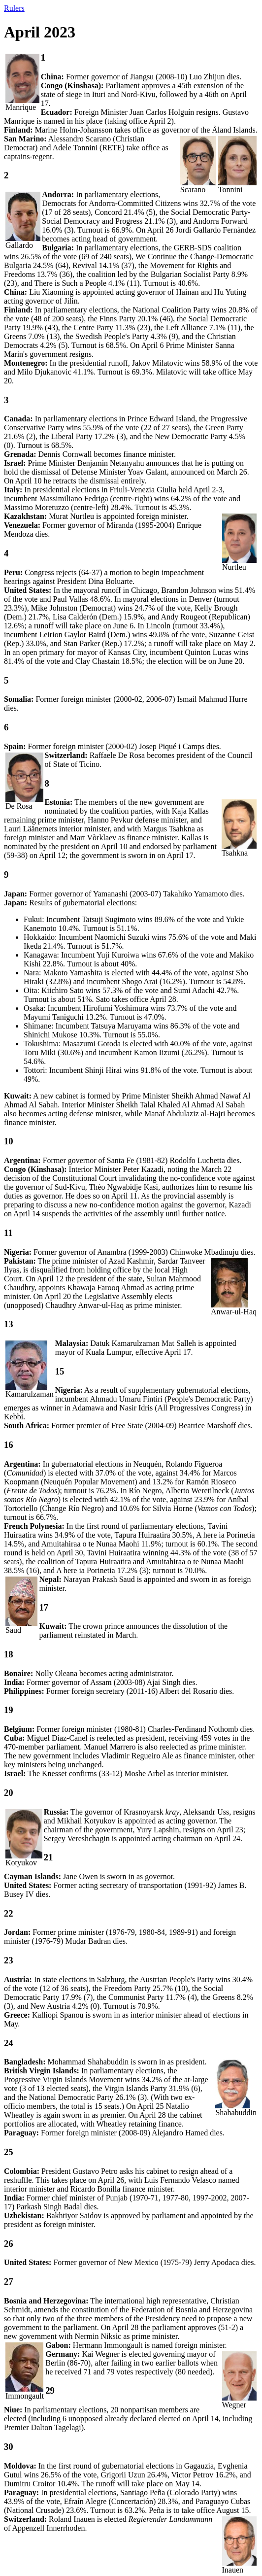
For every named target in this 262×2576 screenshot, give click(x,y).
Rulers (14, 8)
